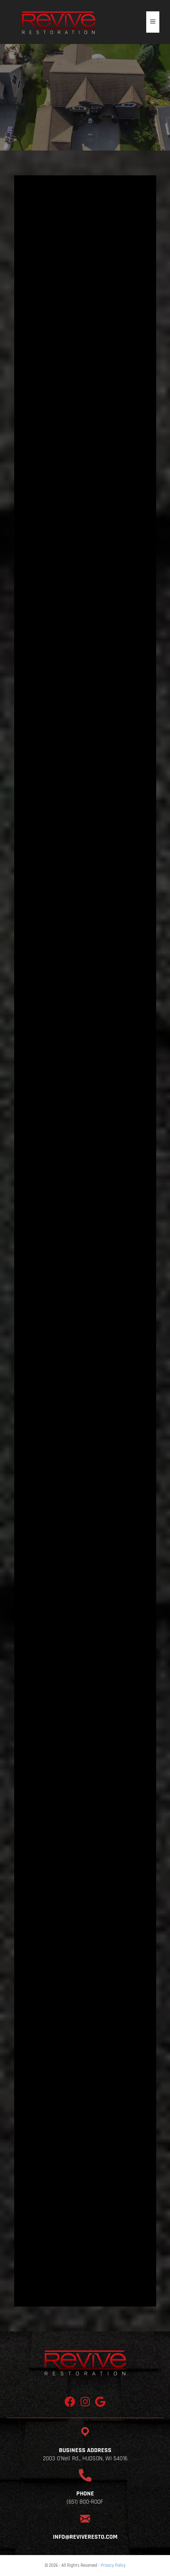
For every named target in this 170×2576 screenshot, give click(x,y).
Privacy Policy (113, 2565)
